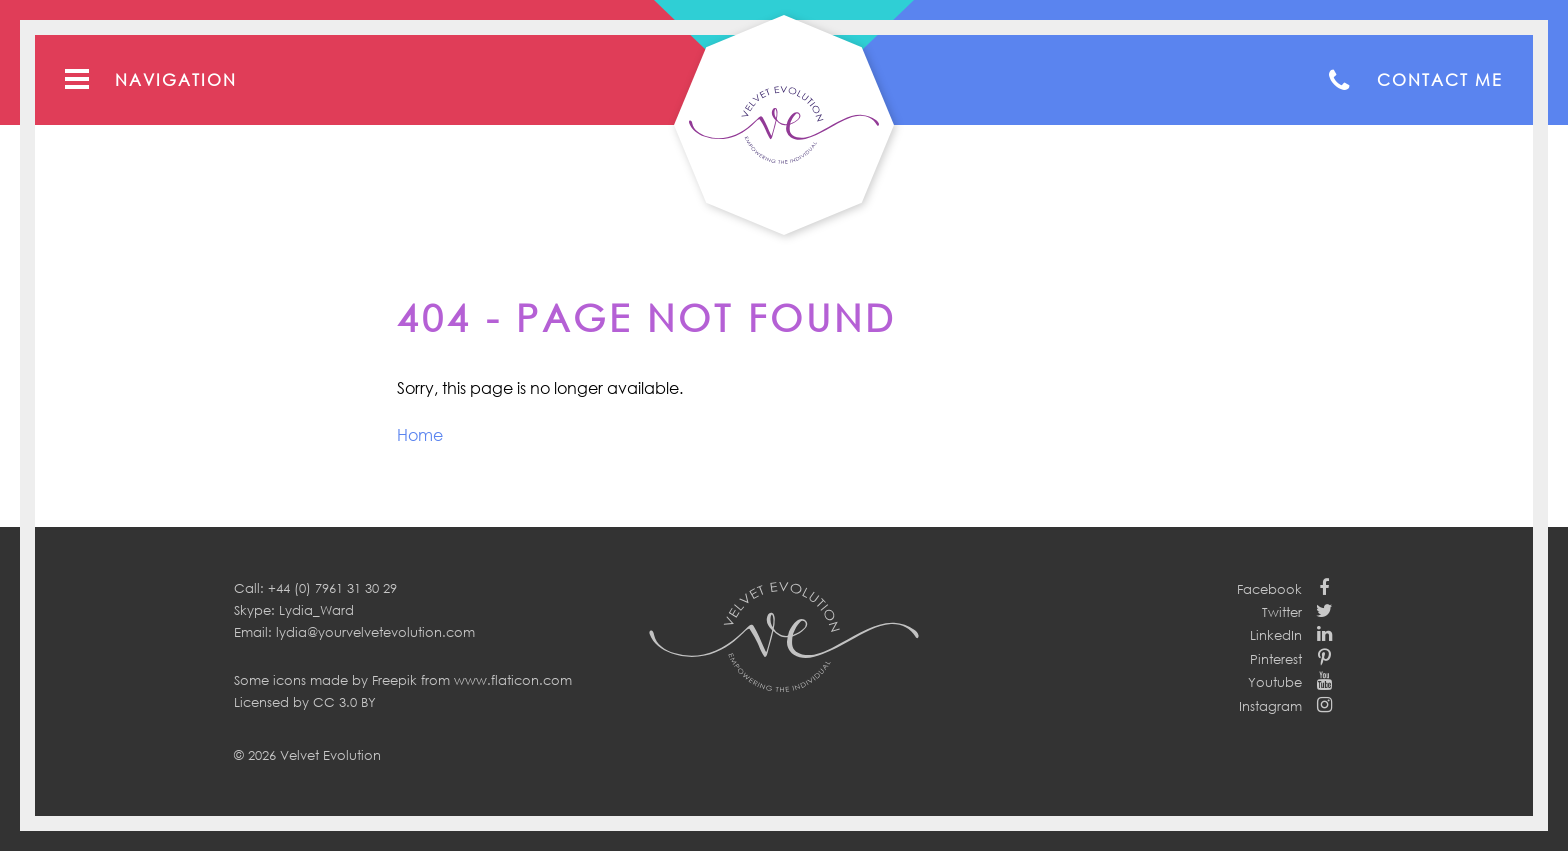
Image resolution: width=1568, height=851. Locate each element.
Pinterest (1276, 659)
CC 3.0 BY (344, 702)
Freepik (394, 680)
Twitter (1282, 612)
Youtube (1275, 682)
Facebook (1269, 589)
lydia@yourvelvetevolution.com (375, 632)
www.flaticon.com (513, 680)
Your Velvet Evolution (784, 125)
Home (420, 435)
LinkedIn (1276, 635)
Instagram (1270, 706)
